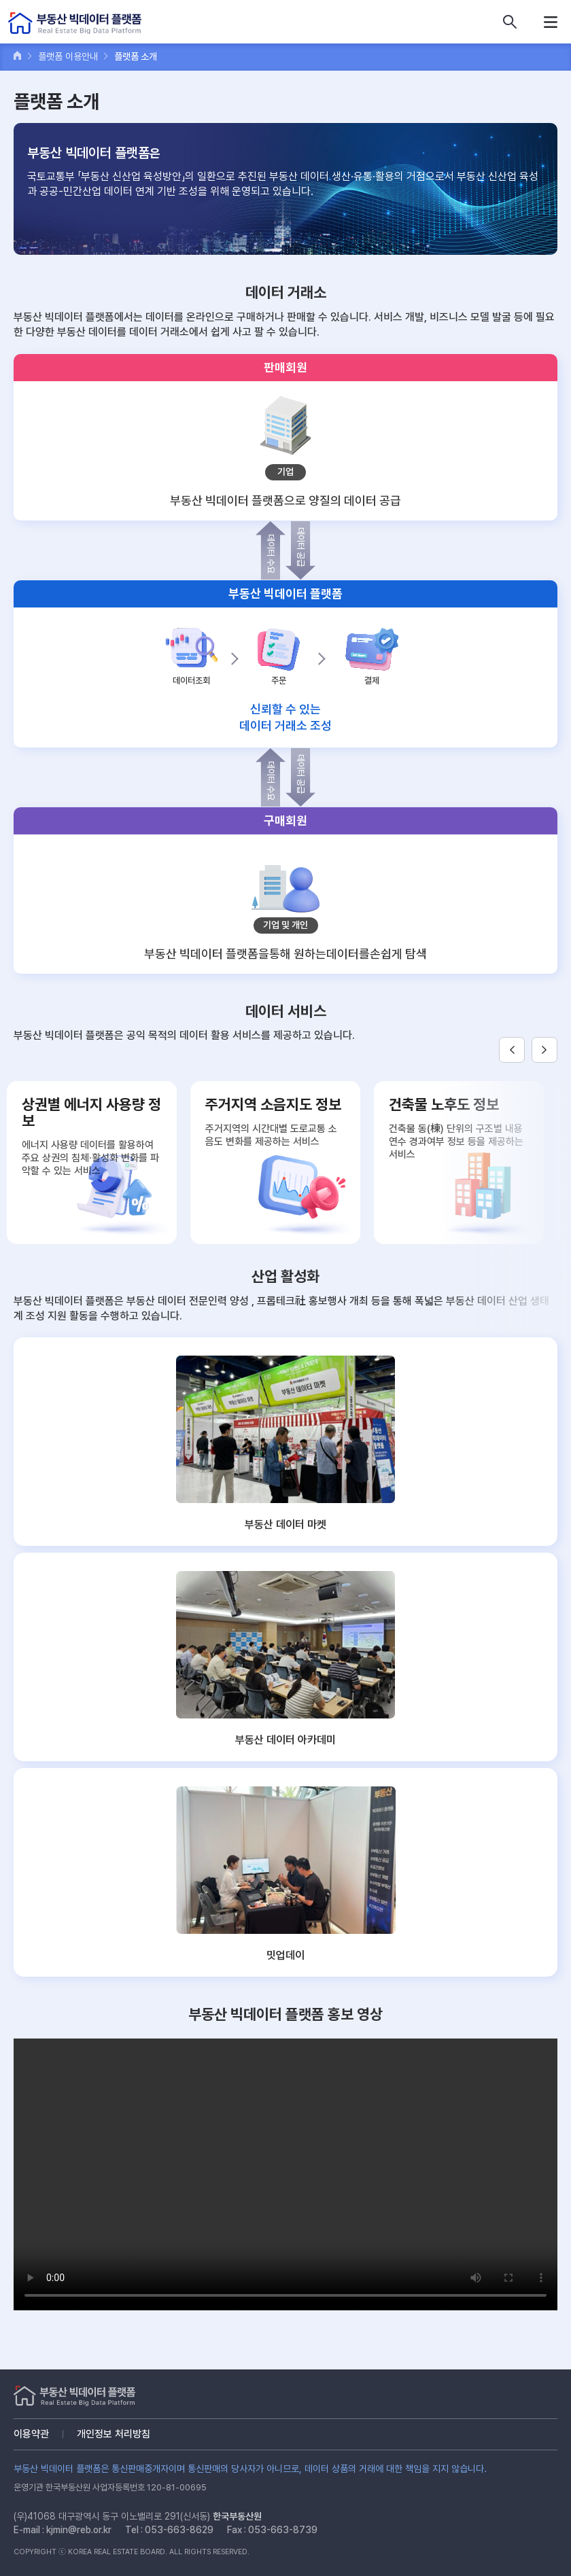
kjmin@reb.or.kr (78, 2529)
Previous (512, 1050)
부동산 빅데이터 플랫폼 (74, 23)
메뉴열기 (550, 21)
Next (544, 1050)
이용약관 (31, 2434)
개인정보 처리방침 (113, 2434)
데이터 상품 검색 (509, 21)
